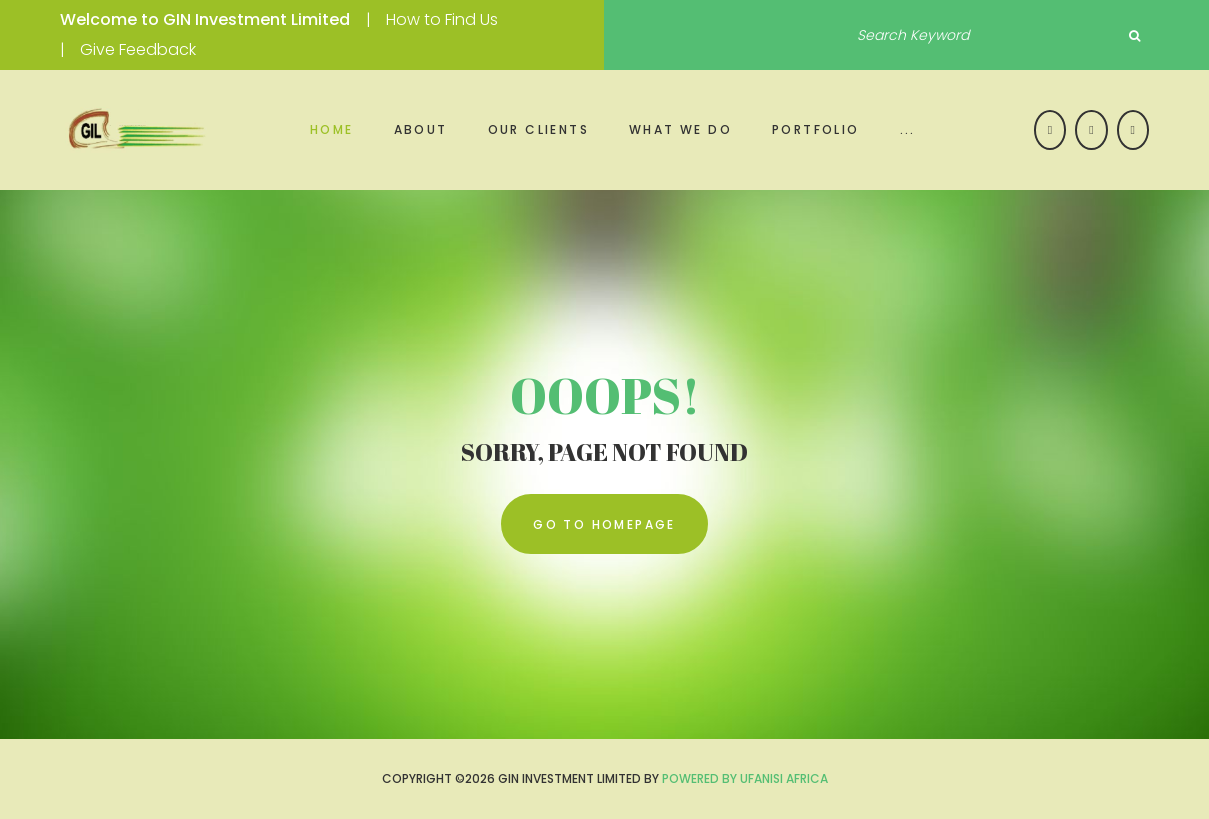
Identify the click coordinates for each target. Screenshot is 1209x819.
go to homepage (604, 524)
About (421, 129)
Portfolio (816, 129)
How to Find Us (442, 19)
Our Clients (538, 129)
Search (1134, 36)
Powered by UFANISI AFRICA (745, 778)
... (908, 129)
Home (332, 129)
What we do (680, 129)
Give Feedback (138, 49)
